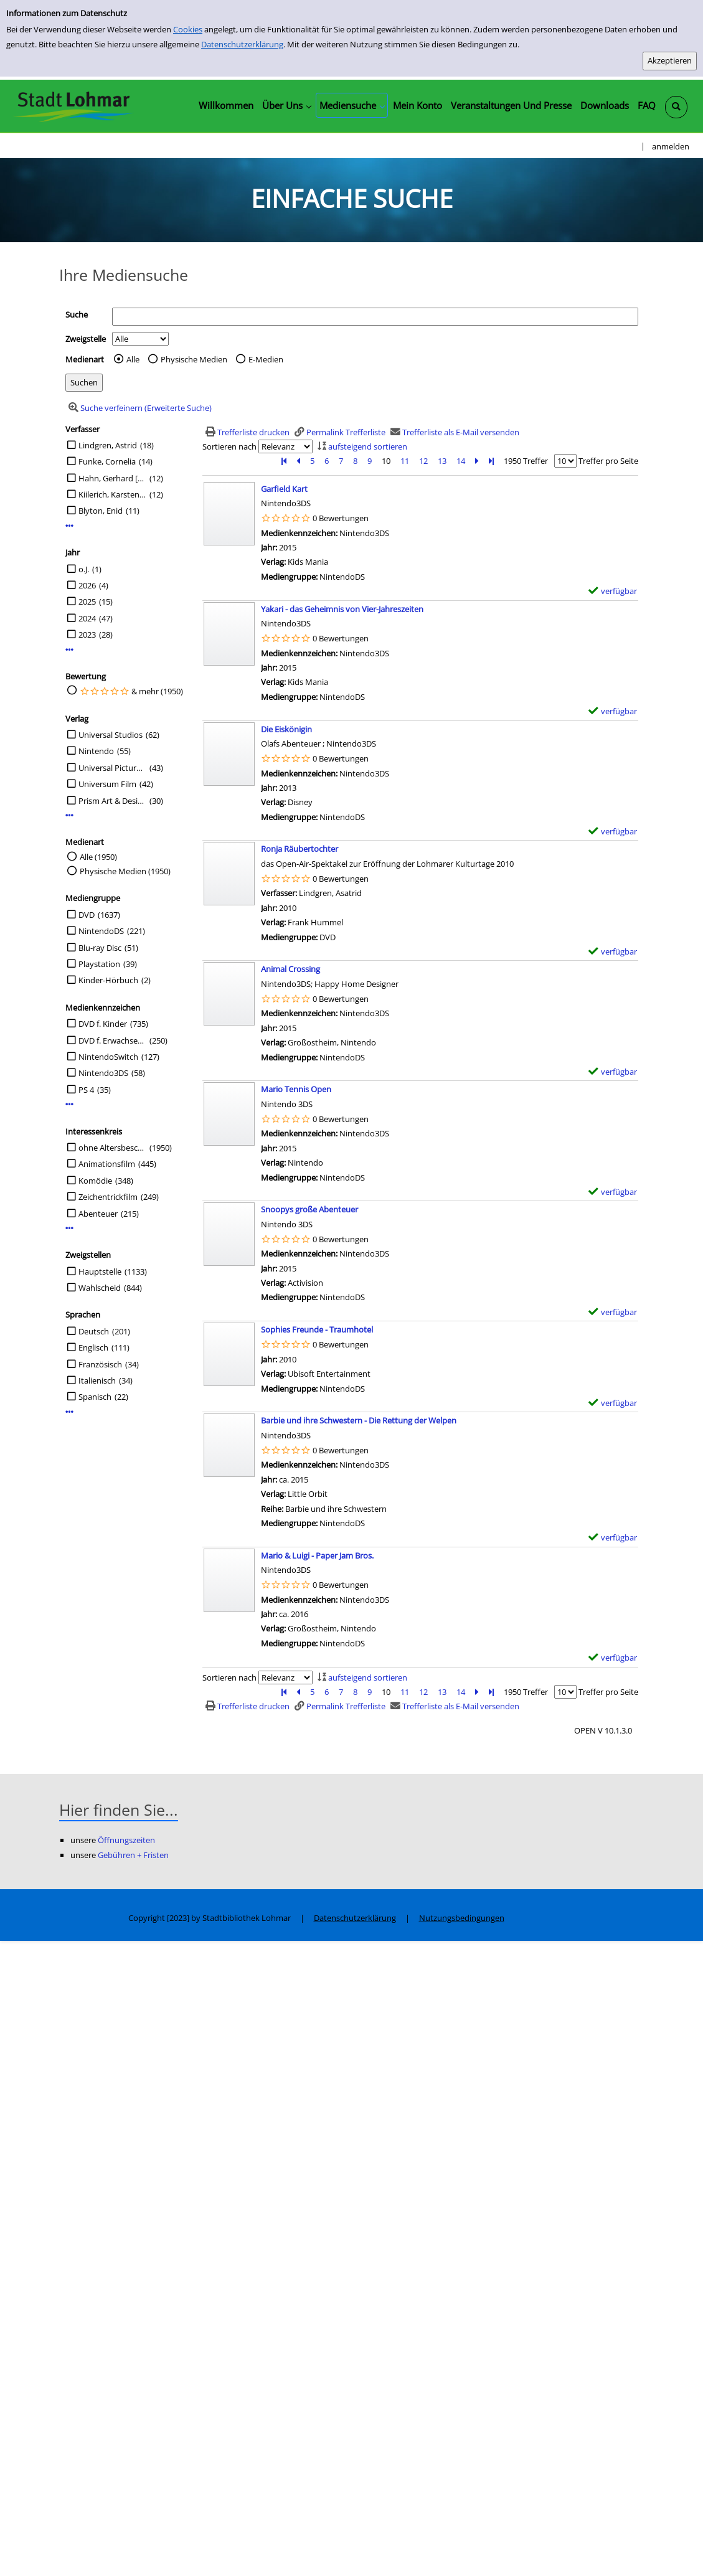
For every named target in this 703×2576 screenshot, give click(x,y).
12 (423, 460)
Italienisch (97, 1380)
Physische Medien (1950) (125, 871)
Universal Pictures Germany (112, 767)
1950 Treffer (526, 460)
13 (442, 460)
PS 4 (86, 1089)
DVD (86, 914)
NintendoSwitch (108, 1056)
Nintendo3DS (103, 1072)
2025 (87, 601)
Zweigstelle (85, 338)
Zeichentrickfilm (108, 1196)
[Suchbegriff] (375, 317)
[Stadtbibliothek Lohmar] (73, 105)
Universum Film (107, 784)
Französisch (100, 1364)
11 (404, 460)
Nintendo (96, 751)
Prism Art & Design (112, 800)
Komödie (95, 1180)
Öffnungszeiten (126, 1840)
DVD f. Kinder (102, 1023)
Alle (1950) (98, 856)
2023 (87, 634)
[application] (286, 105)
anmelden (670, 146)
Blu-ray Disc (99, 947)
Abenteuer (98, 1213)
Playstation (99, 964)
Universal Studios (110, 734)
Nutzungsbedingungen (461, 1917)
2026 (87, 585)
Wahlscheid (99, 1287)
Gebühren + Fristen (133, 1855)
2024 (87, 618)
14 (460, 460)
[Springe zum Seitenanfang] (674, 2547)
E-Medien (265, 359)
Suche (76, 314)
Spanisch (94, 1396)
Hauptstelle (99, 1271)
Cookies (187, 29)
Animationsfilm (106, 1163)
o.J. (83, 569)
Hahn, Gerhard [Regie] (112, 478)
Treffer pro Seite (608, 460)
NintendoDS (101, 931)
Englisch (93, 1347)
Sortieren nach (229, 446)
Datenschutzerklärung (242, 44)
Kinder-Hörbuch (108, 980)
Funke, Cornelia (107, 461)
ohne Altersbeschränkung (112, 1147)
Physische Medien (194, 359)
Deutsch (93, 1331)
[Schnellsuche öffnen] (676, 107)
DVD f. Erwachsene (112, 1040)
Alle (132, 359)
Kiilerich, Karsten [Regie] (112, 494)
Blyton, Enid (100, 510)
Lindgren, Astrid (107, 445)
